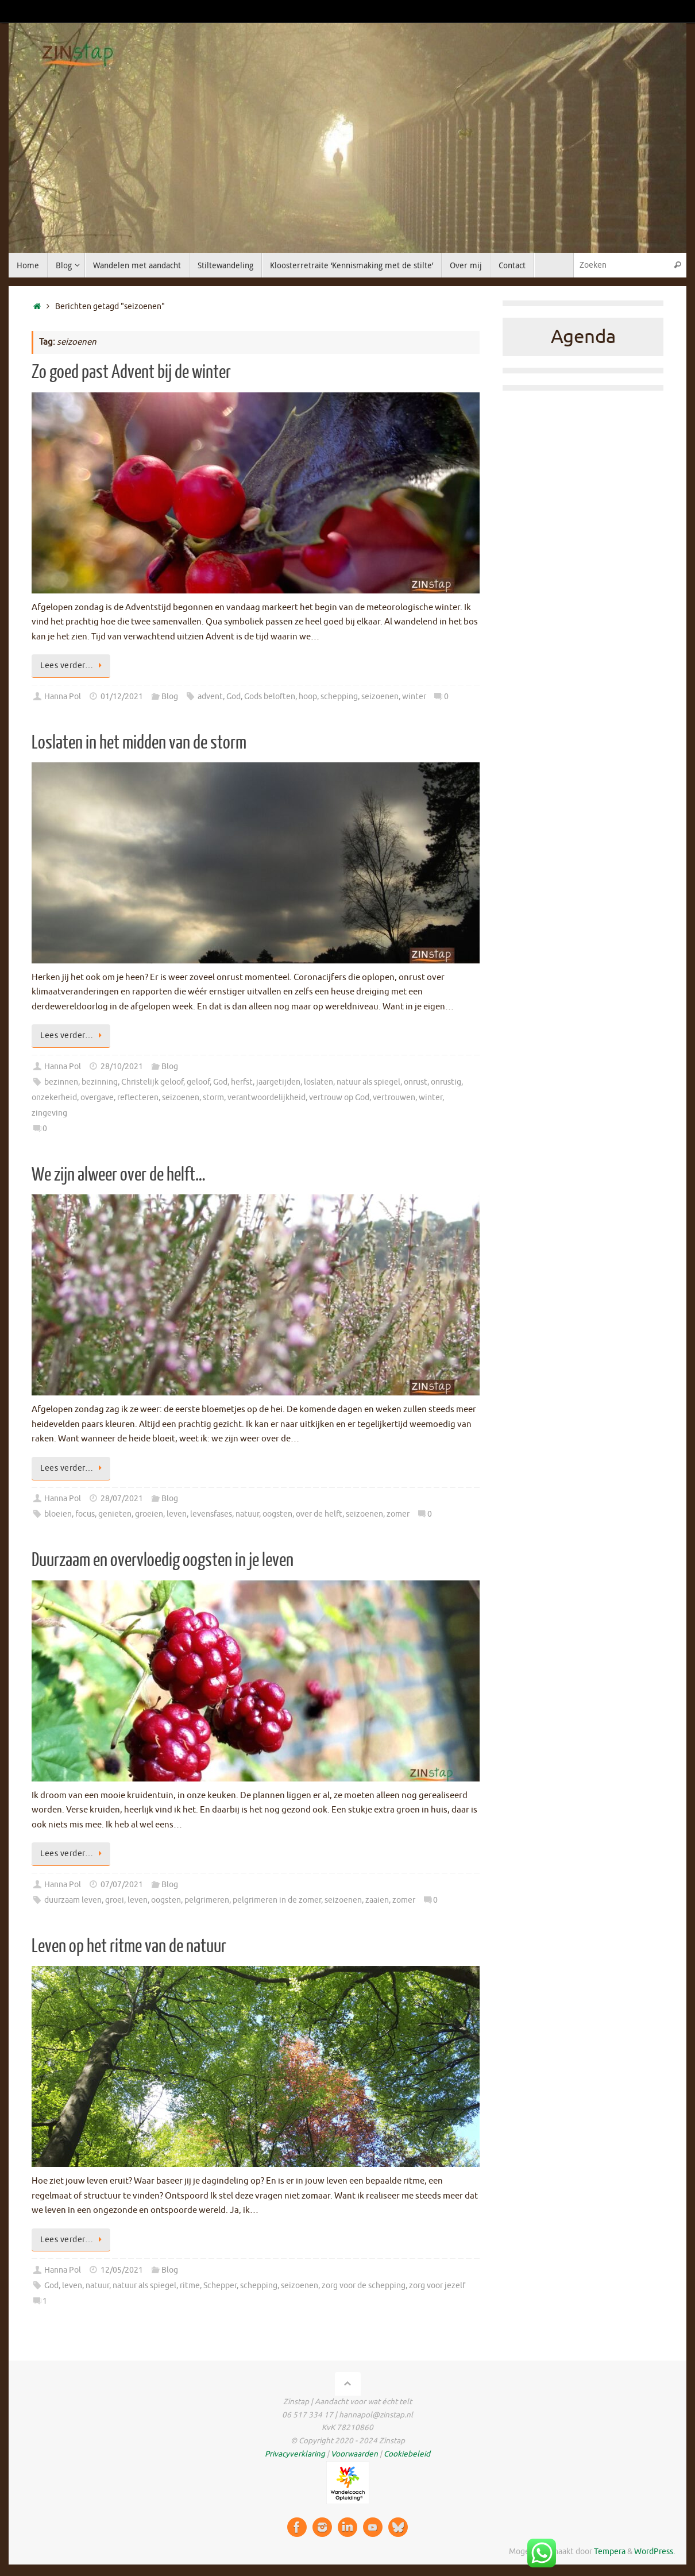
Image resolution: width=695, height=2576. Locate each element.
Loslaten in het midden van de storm (139, 742)
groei (114, 1900)
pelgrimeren (206, 1900)
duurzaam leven (73, 1900)
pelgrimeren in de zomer (277, 1900)
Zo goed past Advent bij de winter (131, 372)
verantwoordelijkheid (266, 1097)
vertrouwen (394, 1097)
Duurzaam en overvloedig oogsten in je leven (163, 1560)
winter (414, 696)
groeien (149, 1514)
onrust (415, 1082)
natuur (247, 1514)
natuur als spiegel (368, 1082)
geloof (198, 1082)
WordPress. (654, 2551)
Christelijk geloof (152, 1082)
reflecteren (138, 1097)
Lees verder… (73, 665)
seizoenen (380, 696)
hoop (308, 696)
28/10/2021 (122, 1066)
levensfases (211, 1514)
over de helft (319, 1514)
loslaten (318, 1082)
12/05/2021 (122, 2270)
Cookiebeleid (407, 2454)
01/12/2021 (122, 696)
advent (210, 696)
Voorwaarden (354, 2454)
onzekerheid (54, 1097)
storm (213, 1097)
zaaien (377, 1900)
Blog (169, 696)
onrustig (446, 1082)
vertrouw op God (339, 1097)
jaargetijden (278, 1082)
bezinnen (61, 1082)
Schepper (220, 2285)
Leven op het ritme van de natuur (129, 1946)
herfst (242, 1082)
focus (85, 1514)
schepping (339, 696)
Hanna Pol (62, 696)
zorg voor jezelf (437, 2285)
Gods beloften (269, 696)
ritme (190, 2285)
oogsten (277, 1514)
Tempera (610, 2551)
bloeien (58, 1514)
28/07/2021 (122, 1498)
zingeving (49, 1113)
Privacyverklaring (295, 2454)
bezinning (100, 1082)
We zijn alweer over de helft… (119, 1174)
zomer (398, 1514)
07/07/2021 (122, 1884)
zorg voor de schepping (364, 2285)
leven (177, 1514)
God (233, 696)
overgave (97, 1097)
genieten (115, 1514)
